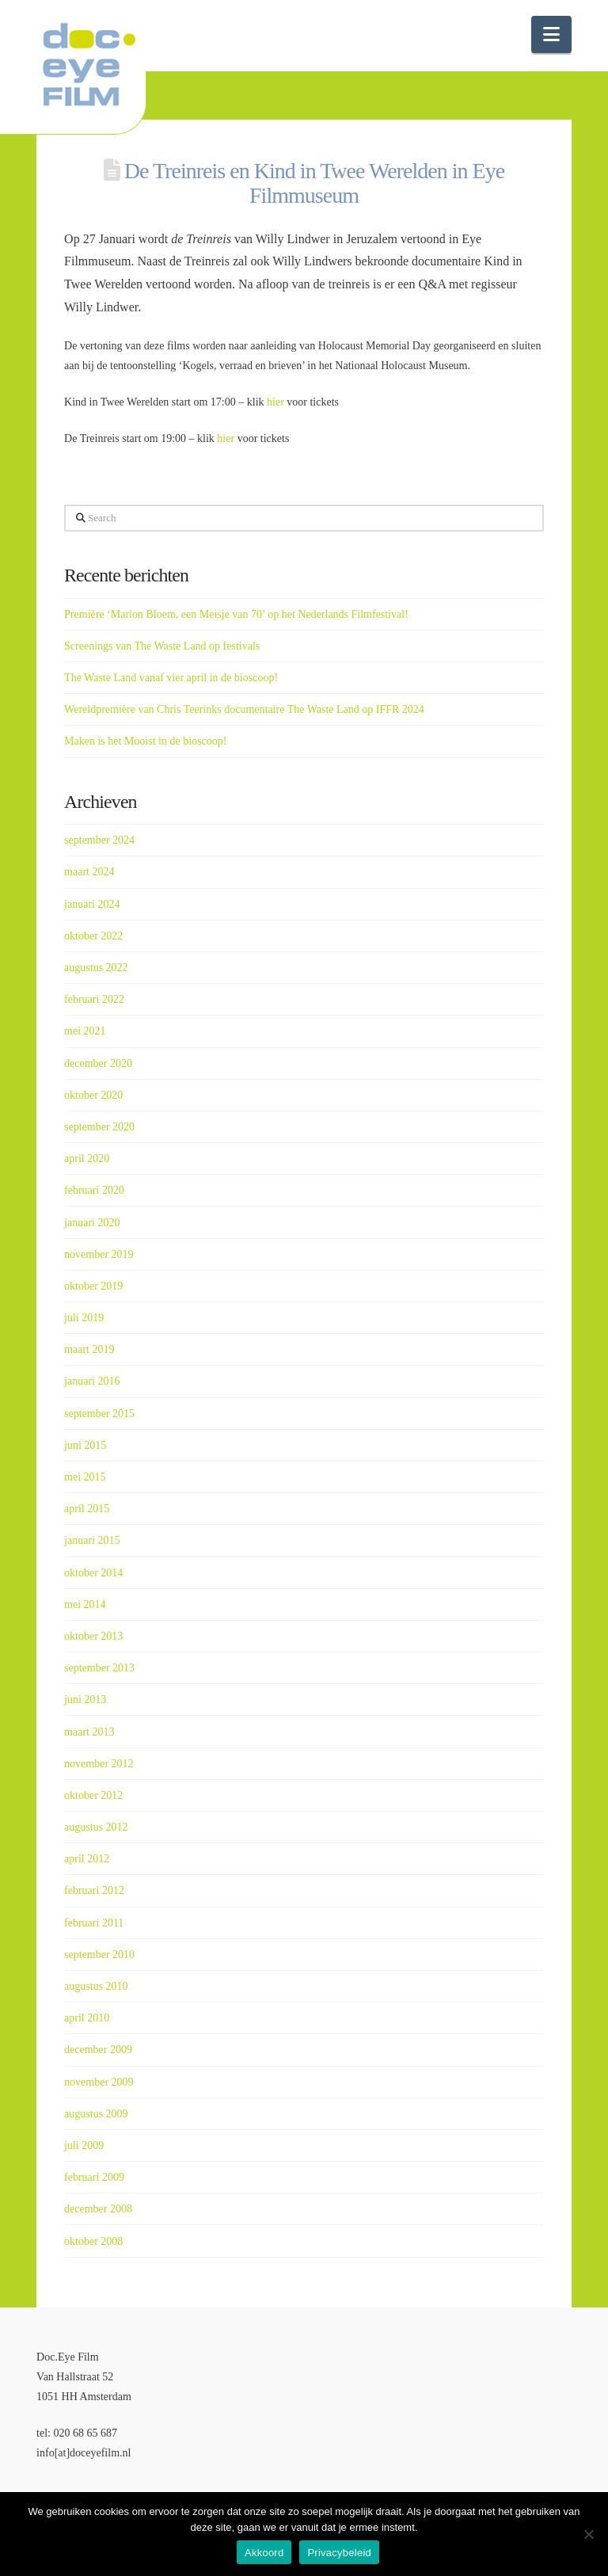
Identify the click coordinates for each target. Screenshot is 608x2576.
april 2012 (86, 1859)
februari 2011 (94, 1923)
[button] (551, 34)
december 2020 (98, 1063)
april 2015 (86, 1509)
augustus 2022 (96, 968)
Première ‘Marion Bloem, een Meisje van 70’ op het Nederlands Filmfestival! (236, 614)
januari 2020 (92, 1223)
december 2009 (98, 2050)
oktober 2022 (93, 936)
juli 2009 (84, 2145)
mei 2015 (85, 1477)
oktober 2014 (93, 1573)
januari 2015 (92, 1540)
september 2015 (99, 1413)
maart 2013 (89, 1732)
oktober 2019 (93, 1286)
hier (275, 402)
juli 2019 (84, 1318)
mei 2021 (85, 1031)
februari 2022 (94, 999)
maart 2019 (89, 1349)
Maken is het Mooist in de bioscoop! (145, 741)
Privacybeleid (339, 2553)
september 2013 (99, 1668)
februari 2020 (94, 1190)
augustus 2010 (96, 1986)
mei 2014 (85, 1604)
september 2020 (99, 1127)
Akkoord (264, 2553)
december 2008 (98, 2209)
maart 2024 (89, 872)
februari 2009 (94, 2177)
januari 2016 (92, 1381)
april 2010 (86, 2018)
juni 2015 (85, 1445)
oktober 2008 (93, 2241)
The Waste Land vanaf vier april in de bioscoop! (171, 678)
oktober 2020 (93, 1095)
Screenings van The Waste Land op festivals (162, 646)
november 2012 (98, 1764)
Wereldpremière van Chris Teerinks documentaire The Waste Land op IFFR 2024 (244, 709)
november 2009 (98, 2082)
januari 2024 (92, 904)
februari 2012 (94, 1890)
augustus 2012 (96, 1827)
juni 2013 (85, 1699)
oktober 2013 (93, 1636)
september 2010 (99, 1955)
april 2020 (86, 1158)
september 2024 (99, 840)
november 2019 (98, 1254)
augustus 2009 (96, 2114)
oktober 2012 (93, 1795)
